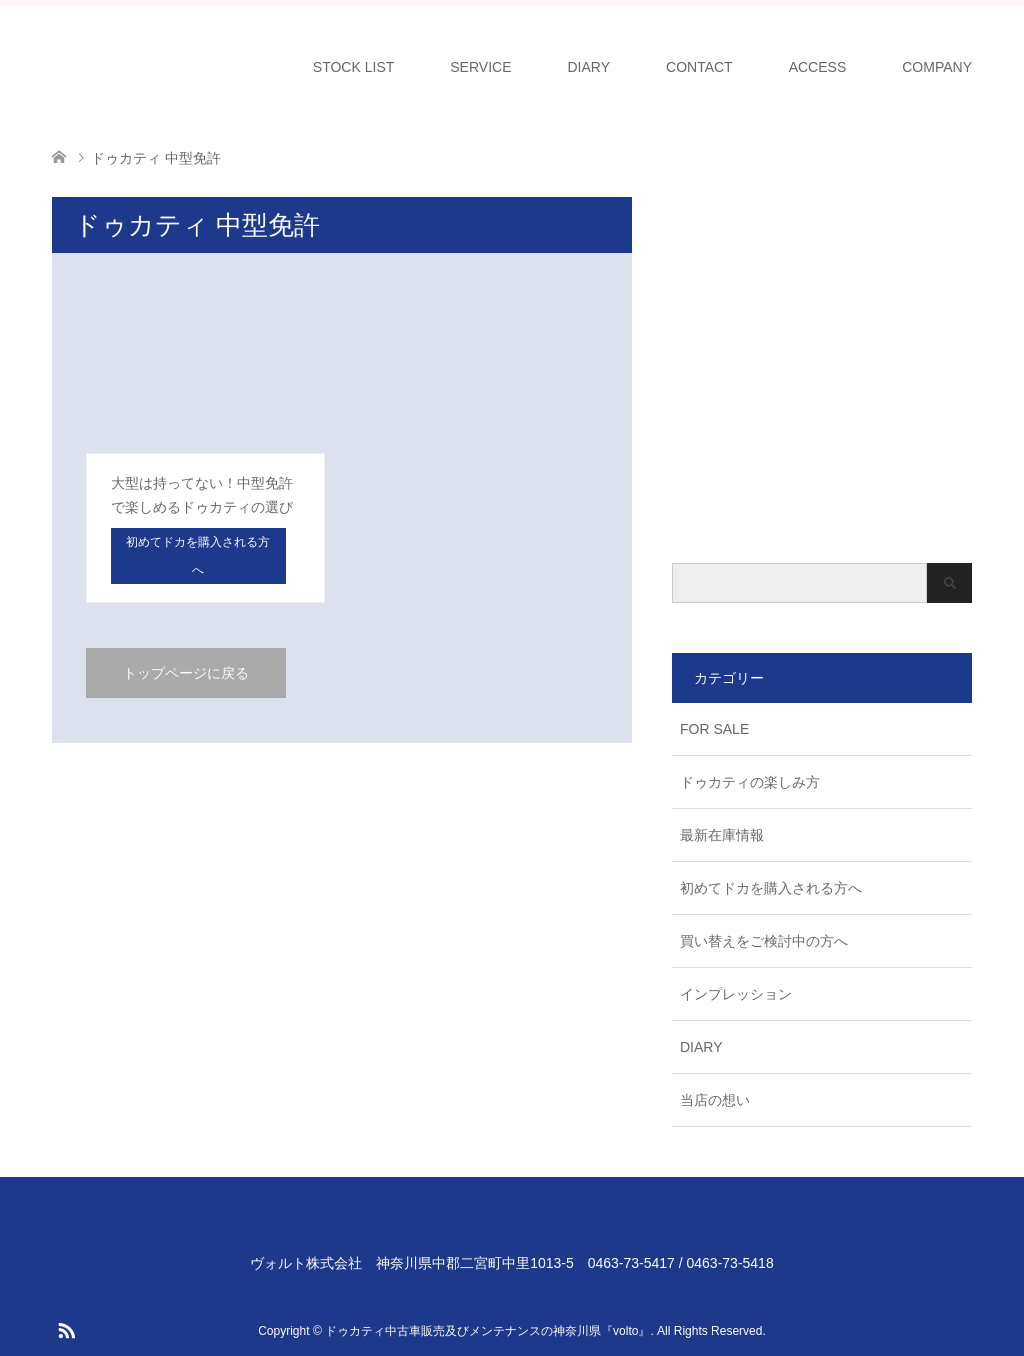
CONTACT (699, 67)
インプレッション (736, 994)
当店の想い (715, 1100)
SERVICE (480, 67)
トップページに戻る (186, 673)
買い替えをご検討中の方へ (764, 941)
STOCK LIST (353, 67)
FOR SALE (714, 729)
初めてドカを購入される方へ (771, 888)
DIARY (589, 67)
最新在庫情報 (722, 835)
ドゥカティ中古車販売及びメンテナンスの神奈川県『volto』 (487, 1331)
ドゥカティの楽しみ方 (750, 782)
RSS (66, 1329)
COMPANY (937, 67)
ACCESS (818, 67)
